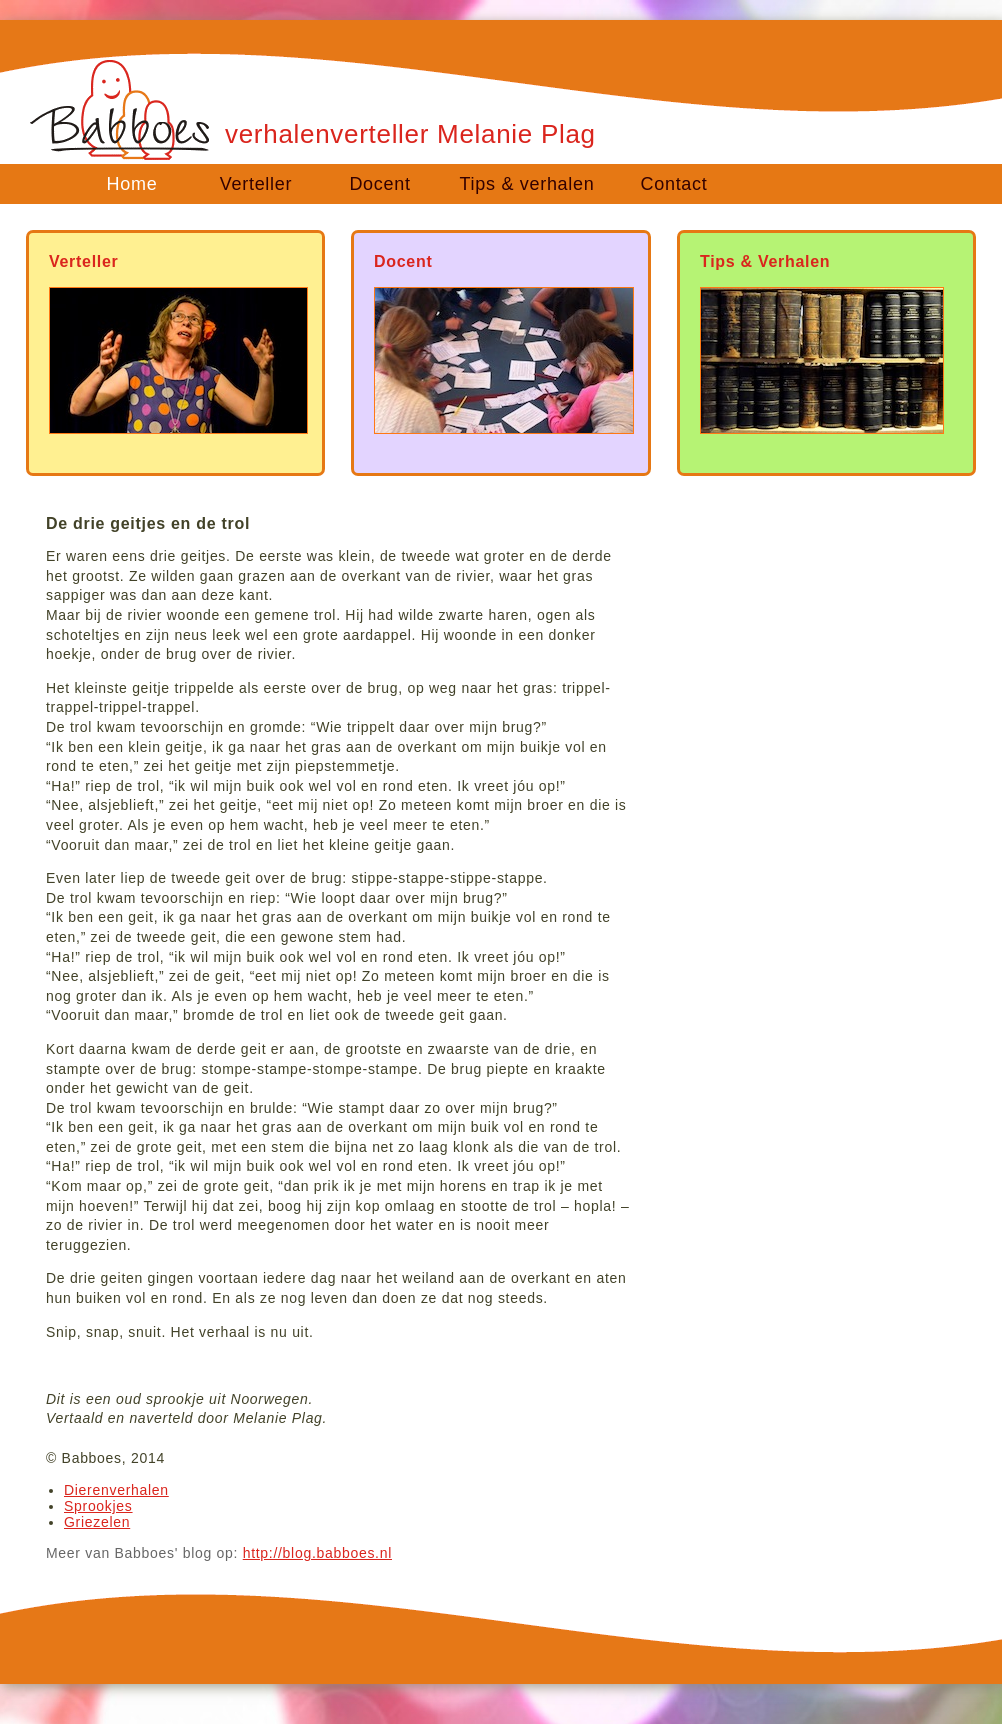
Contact (674, 184)
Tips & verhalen (527, 184)
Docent (379, 184)
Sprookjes (98, 1506)
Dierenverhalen (116, 1490)
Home (132, 184)
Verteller (256, 184)
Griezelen (97, 1522)
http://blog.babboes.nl (317, 1553)
